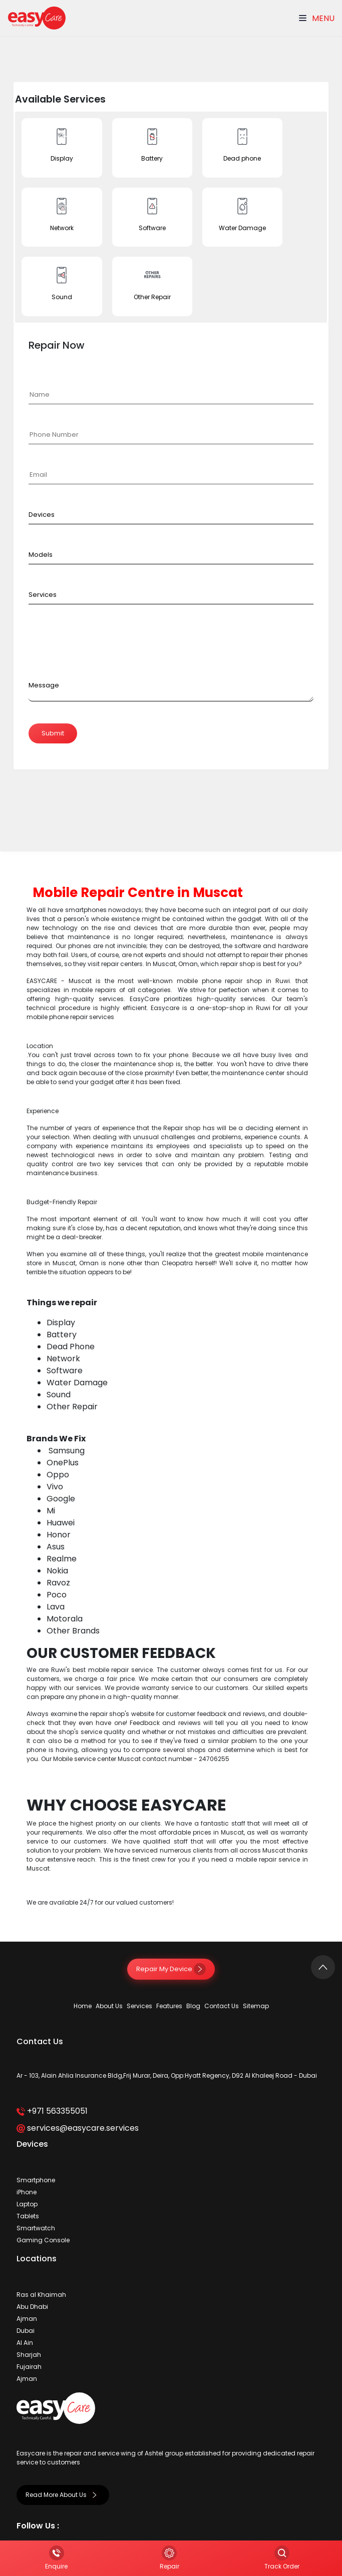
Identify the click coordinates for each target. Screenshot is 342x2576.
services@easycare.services (77, 2128)
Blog (193, 2006)
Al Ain (25, 2342)
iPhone (27, 2192)
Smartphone (36, 2180)
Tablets (28, 2216)
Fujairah (29, 2366)
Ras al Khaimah (41, 2294)
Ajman (27, 2318)
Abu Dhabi (32, 2306)
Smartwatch (36, 2228)
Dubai (26, 2330)
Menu (316, 18)
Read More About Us (63, 2494)
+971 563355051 (52, 2111)
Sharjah (29, 2354)
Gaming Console (43, 2240)
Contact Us (221, 2006)
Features (169, 2006)
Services (139, 2006)
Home (83, 2006)
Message (44, 685)
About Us (109, 2006)
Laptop (27, 2204)
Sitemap (256, 2006)
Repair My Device (171, 1969)
